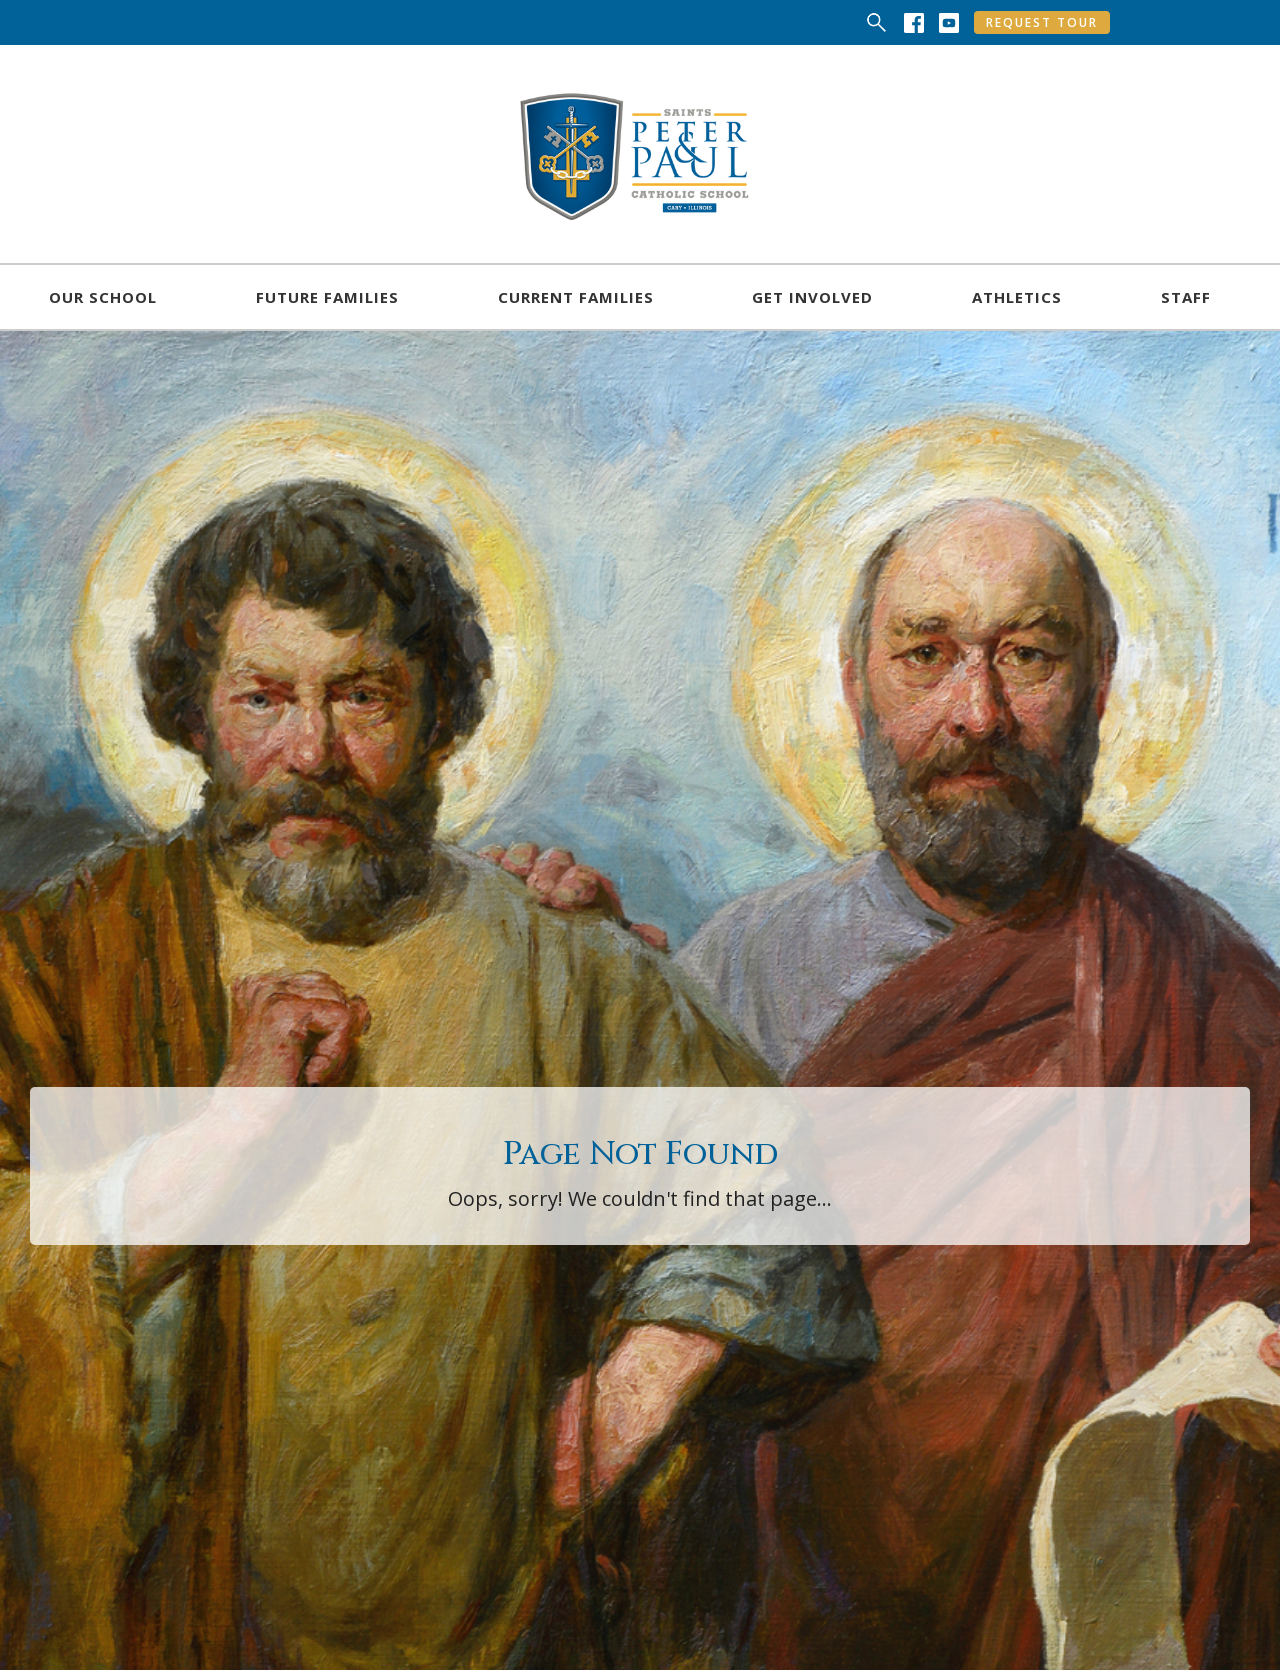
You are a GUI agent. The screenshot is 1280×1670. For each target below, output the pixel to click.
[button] (103, 297)
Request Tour (1042, 22)
